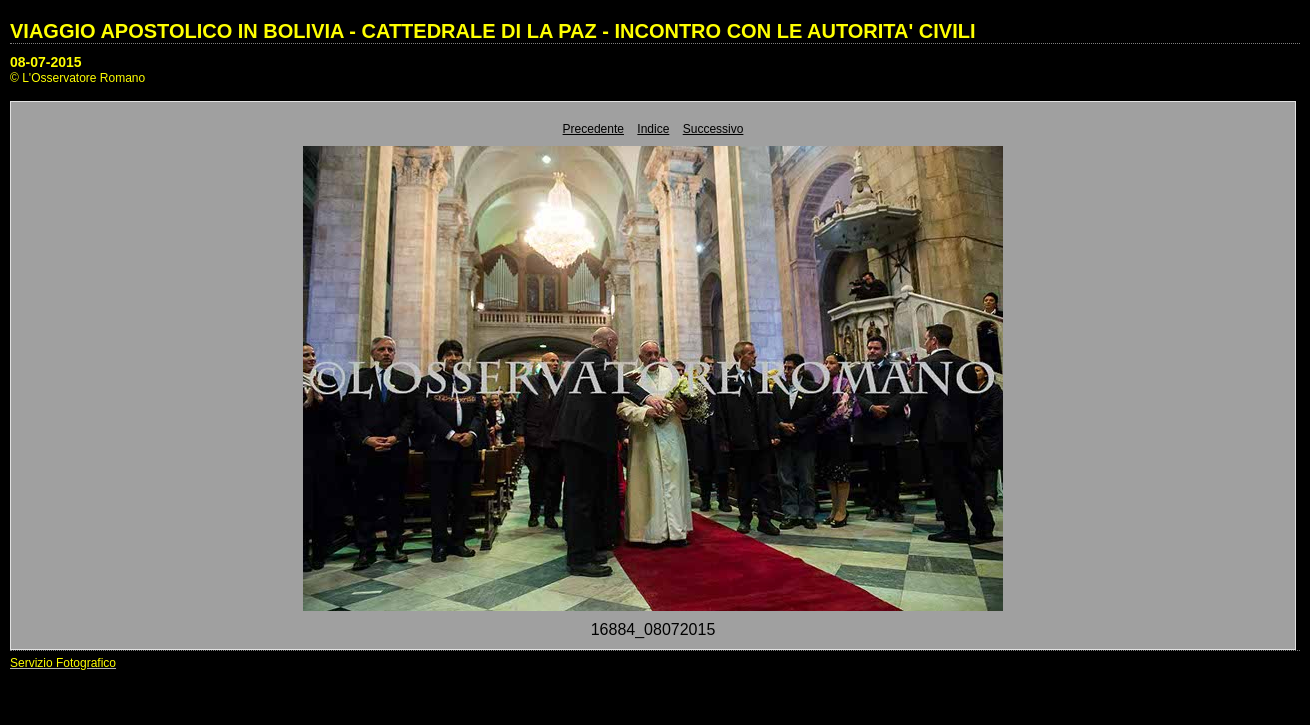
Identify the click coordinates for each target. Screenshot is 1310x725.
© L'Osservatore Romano (77, 78)
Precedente (593, 129)
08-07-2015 (46, 62)
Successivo (713, 129)
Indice (653, 129)
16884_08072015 (653, 629)
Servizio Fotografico (63, 663)
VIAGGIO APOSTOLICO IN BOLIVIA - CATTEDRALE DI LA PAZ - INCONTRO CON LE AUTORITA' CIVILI (493, 31)
